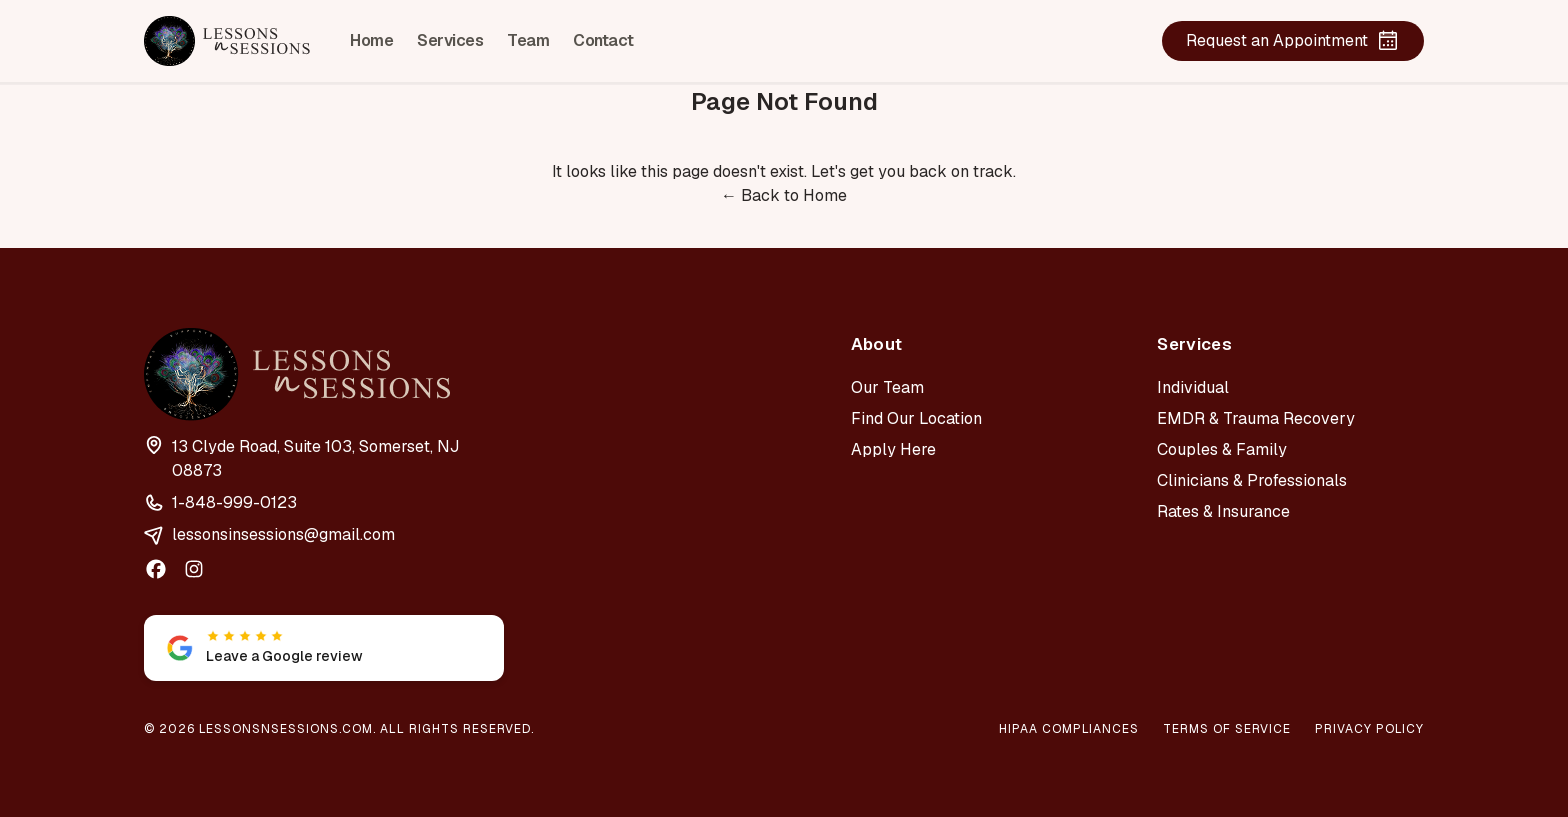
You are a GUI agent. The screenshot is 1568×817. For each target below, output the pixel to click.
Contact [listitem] (603, 40)
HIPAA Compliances (1069, 729)
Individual (1193, 387)
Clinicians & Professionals (1252, 480)
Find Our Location (916, 418)
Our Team (887, 387)
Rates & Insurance (1223, 511)
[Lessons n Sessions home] (227, 41)
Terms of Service (1227, 729)
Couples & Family (1222, 449)
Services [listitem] (450, 40)
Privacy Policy (1369, 729)
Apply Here (893, 449)
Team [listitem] (528, 40)
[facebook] (156, 569)
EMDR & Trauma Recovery (1256, 418)
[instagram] (194, 569)
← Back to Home (784, 195)
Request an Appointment (1293, 41)
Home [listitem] (371, 40)
